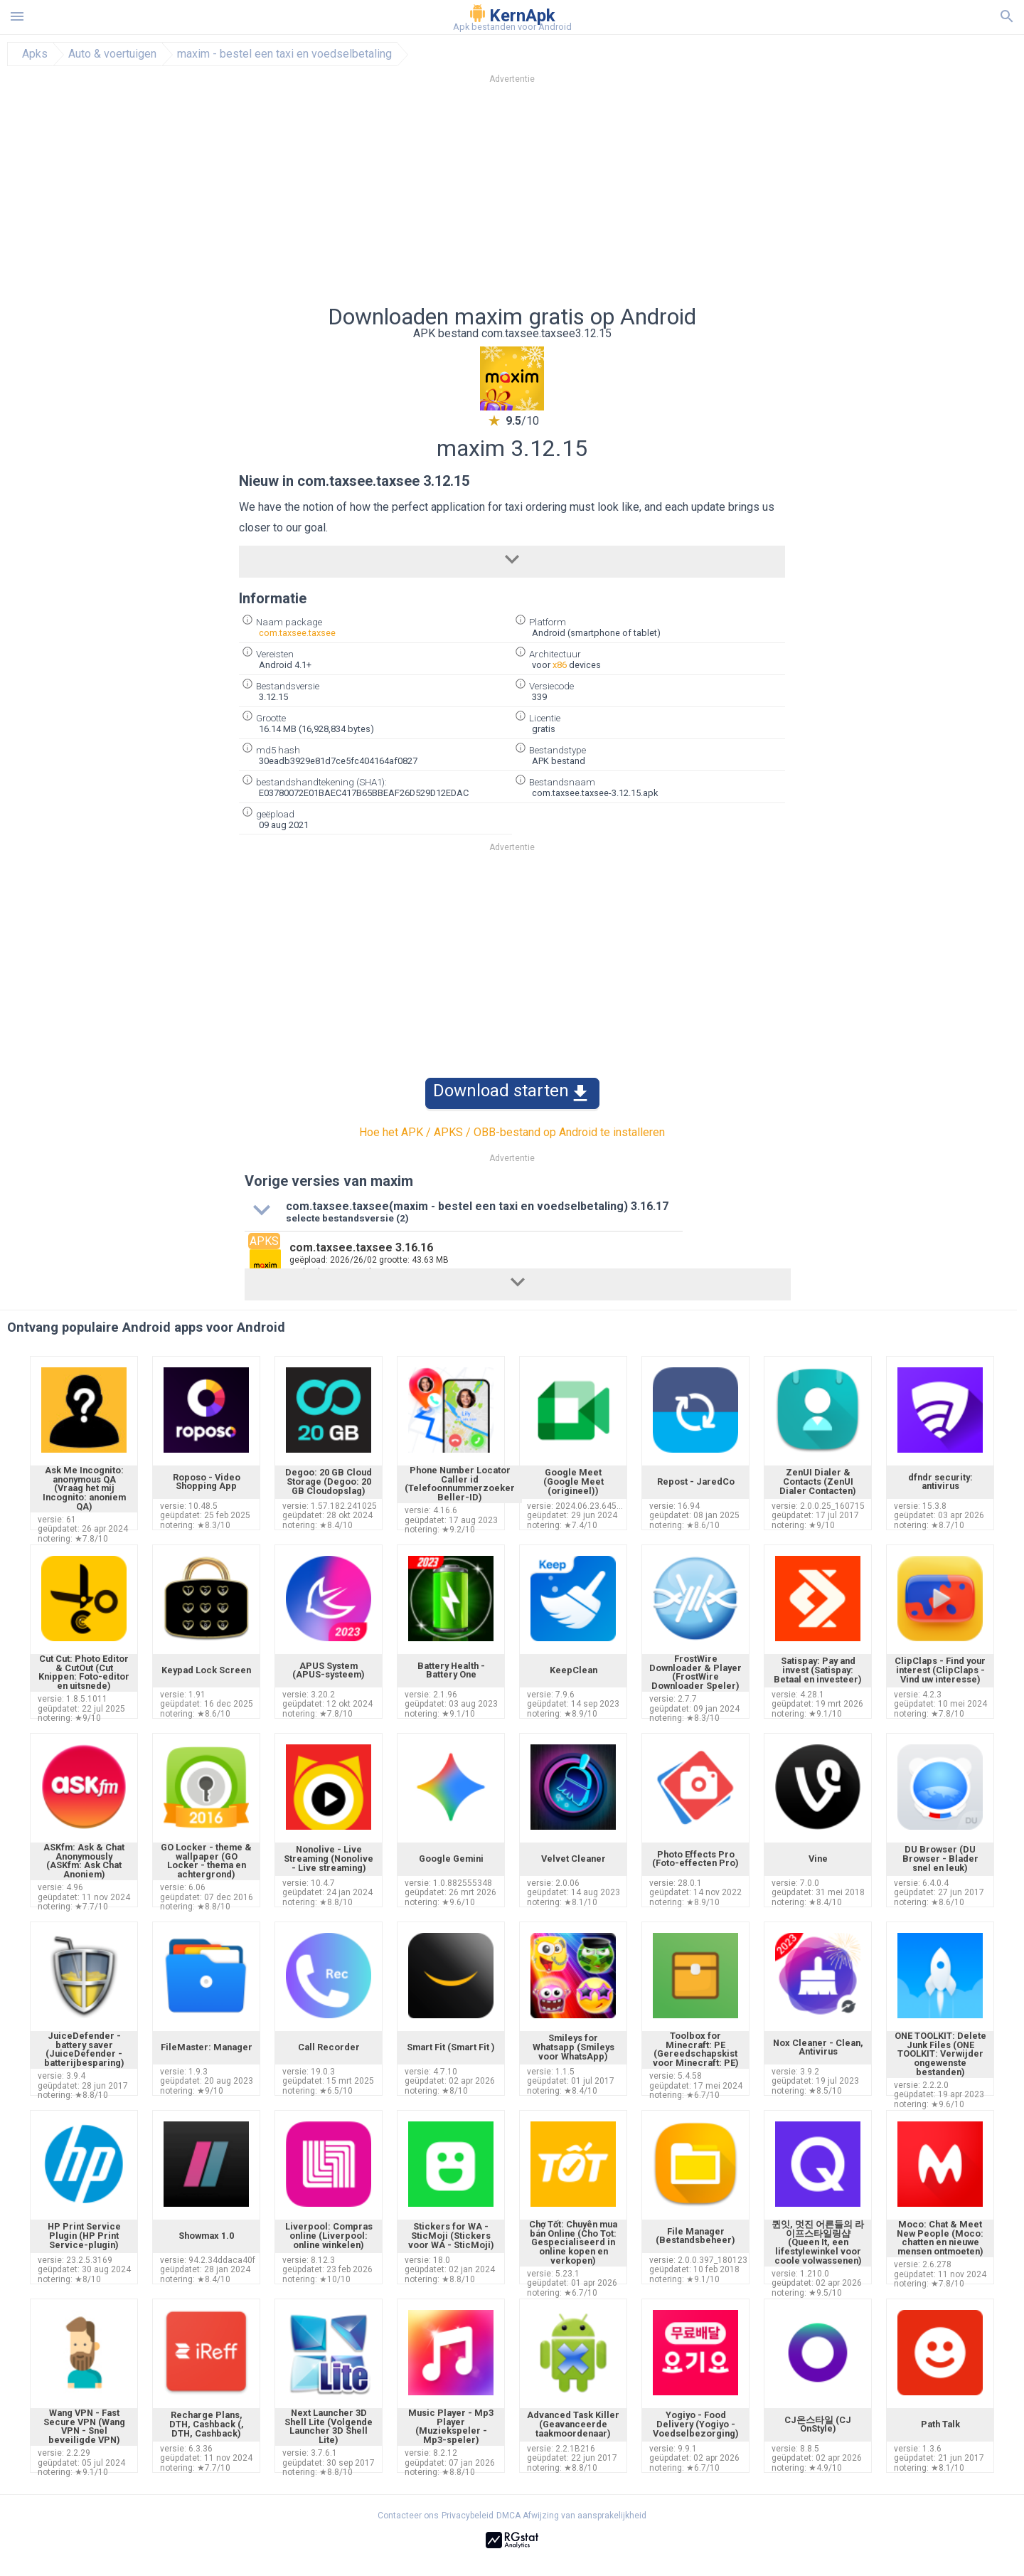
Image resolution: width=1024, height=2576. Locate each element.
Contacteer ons (408, 2516)
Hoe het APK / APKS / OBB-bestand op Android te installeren (512, 1132)
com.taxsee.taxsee (297, 632)
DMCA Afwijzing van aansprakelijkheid (571, 2516)
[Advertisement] (598, 198)
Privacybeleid (468, 2516)
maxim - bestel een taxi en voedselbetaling (284, 54)
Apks (35, 54)
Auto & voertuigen (112, 54)
